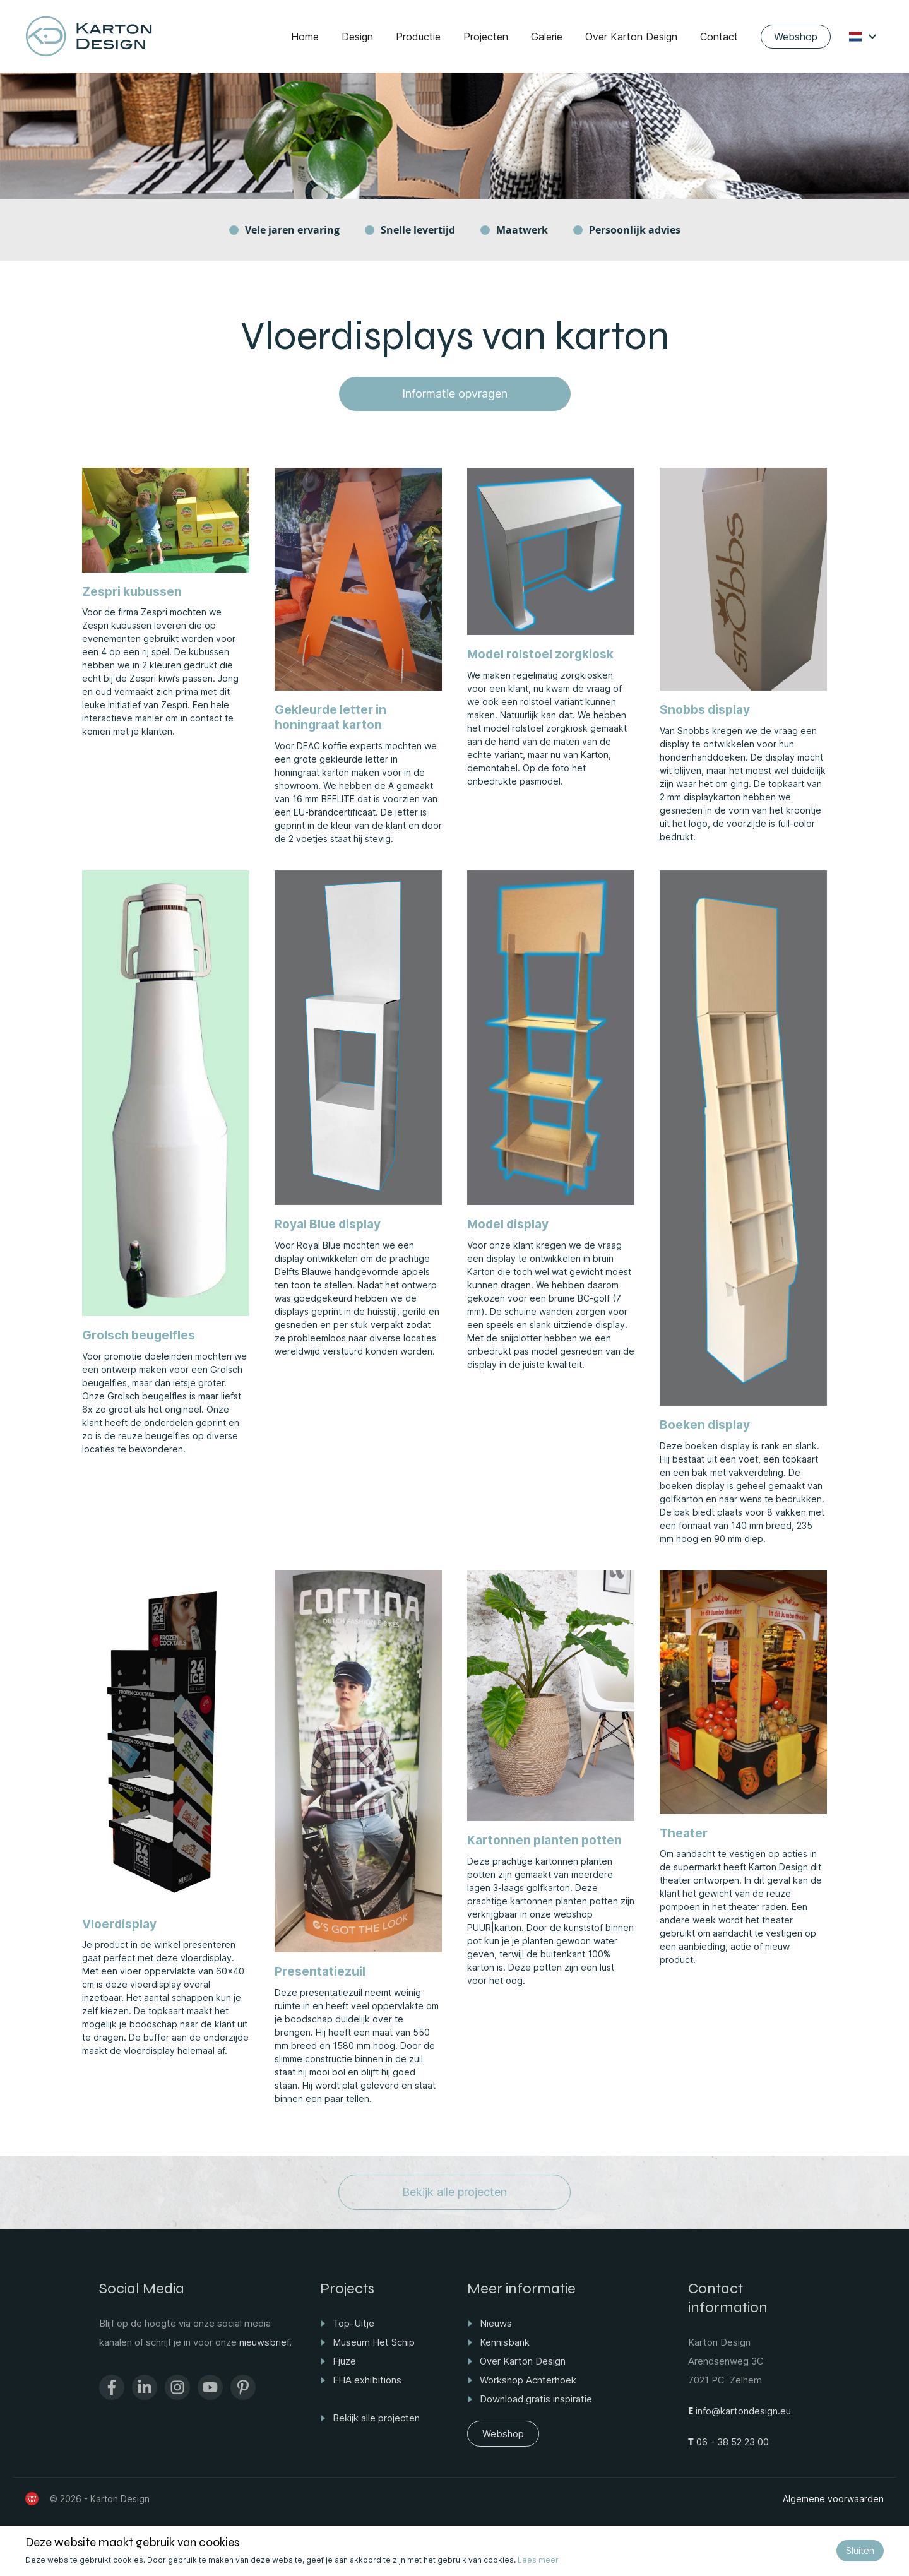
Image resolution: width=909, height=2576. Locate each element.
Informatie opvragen (455, 393)
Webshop (795, 36)
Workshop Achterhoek (528, 2380)
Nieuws (496, 2323)
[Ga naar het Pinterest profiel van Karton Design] (243, 2387)
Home (305, 36)
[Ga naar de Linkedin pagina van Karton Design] (144, 2387)
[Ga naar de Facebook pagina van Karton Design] (111, 2387)
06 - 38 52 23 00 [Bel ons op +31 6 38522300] (731, 2442)
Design (357, 36)
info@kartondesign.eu (742, 2411)
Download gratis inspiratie (536, 2399)
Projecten (485, 36)
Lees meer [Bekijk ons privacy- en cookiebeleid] (538, 2560)
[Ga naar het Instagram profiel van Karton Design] (177, 2387)
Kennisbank (505, 2342)
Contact (719, 36)
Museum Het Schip (374, 2342)
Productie (418, 36)
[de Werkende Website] (32, 2498)
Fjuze (344, 2361)
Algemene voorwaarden (833, 2498)
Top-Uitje (353, 2323)
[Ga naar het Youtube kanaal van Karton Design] (210, 2387)
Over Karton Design (631, 36)
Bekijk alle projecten (454, 2192)
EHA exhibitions (367, 2380)
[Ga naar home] (88, 36)
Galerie (546, 36)
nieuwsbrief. (265, 2342)
